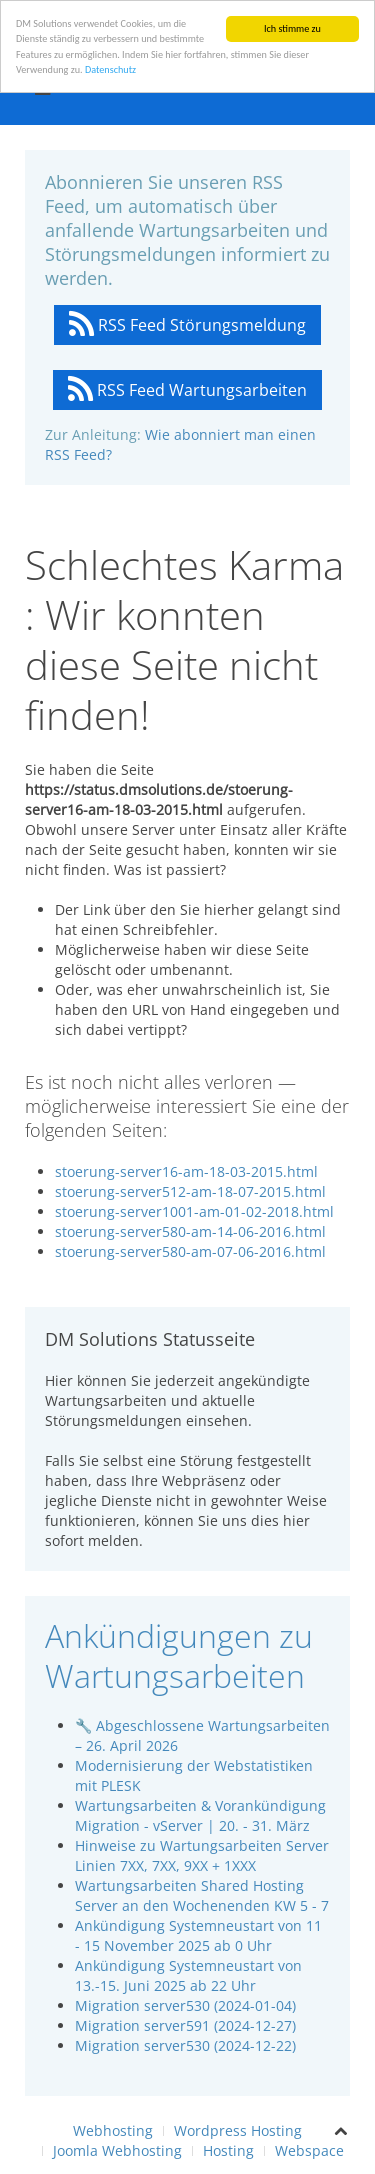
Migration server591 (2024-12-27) (185, 2025)
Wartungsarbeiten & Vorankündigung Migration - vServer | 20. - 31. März (200, 1815)
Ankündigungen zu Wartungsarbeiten (179, 1655)
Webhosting (113, 2130)
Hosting (228, 2150)
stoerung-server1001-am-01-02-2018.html (194, 1211)
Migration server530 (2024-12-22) (185, 2045)
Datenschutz (110, 69)
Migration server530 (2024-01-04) (185, 2005)
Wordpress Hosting (238, 2130)
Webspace (309, 2150)
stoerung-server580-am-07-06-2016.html (190, 1251)
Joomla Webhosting (117, 2150)
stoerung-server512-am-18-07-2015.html (190, 1191)
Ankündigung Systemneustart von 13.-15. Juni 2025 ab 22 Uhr (188, 1975)
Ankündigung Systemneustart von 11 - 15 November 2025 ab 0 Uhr (198, 1935)
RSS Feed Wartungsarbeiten (187, 390)
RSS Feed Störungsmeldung (187, 325)
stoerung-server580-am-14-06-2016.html (190, 1231)
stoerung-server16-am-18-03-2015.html (186, 1171)
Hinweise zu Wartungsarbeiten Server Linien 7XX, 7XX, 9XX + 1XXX (202, 1855)
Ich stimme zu (292, 28)
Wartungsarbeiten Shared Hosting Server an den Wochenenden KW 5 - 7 (202, 1895)
